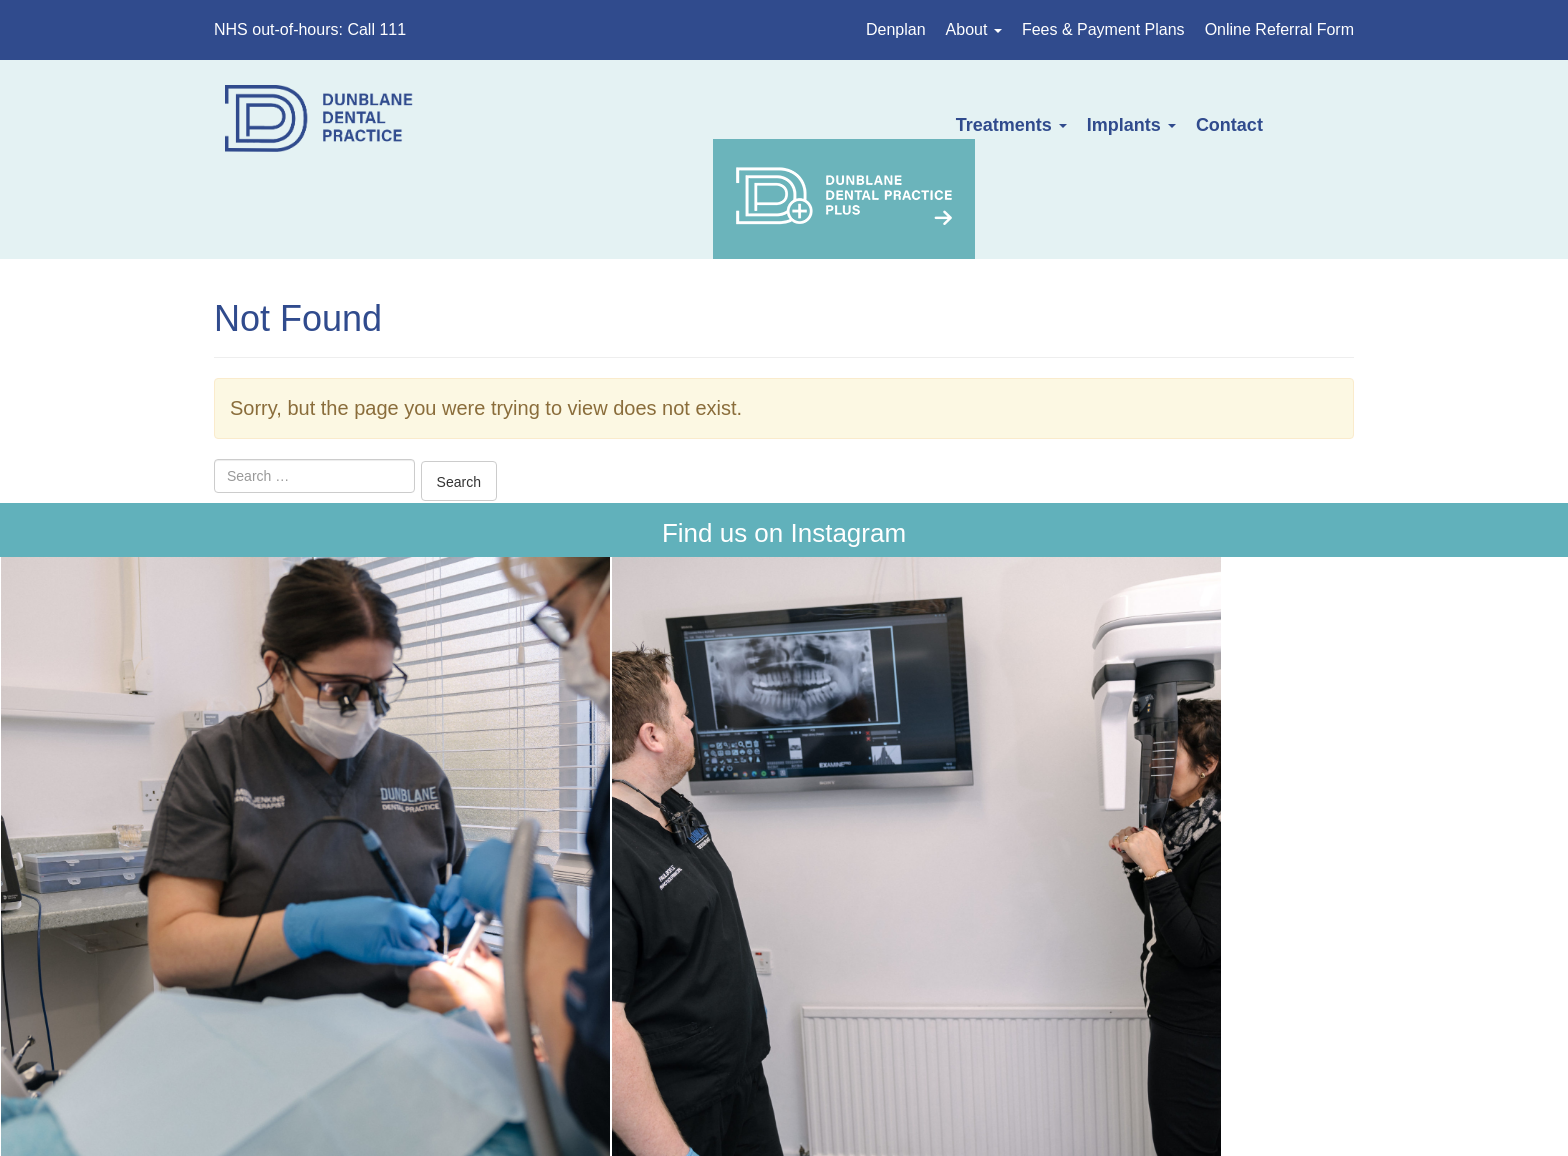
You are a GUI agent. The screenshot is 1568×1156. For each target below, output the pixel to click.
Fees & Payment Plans (1103, 29)
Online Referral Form (1279, 29)
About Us (323, 1013)
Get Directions (472, 830)
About (974, 29)
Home (245, 1013)
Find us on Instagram (784, 450)
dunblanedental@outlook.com (541, 944)
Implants (924, 125)
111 (1148, 830)
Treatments (804, 125)
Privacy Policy (866, 1013)
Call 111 (376, 29)
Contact (1023, 125)
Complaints (988, 1013)
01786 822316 (513, 887)
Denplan (896, 29)
